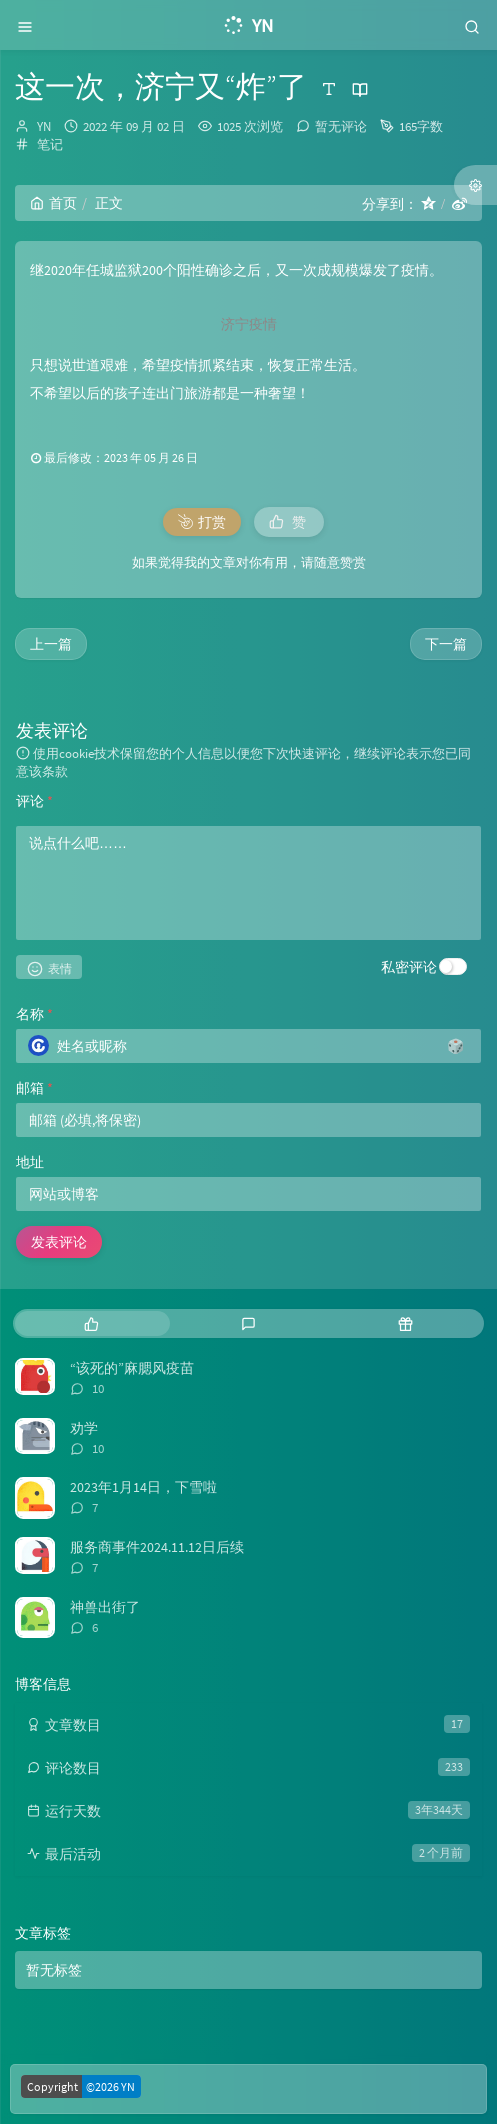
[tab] (91, 1323)
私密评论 (409, 967)
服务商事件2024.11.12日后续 (157, 1547)
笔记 (50, 144)
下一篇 (446, 644)
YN (44, 126)
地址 (30, 1162)
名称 (34, 1014)
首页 (53, 203)
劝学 (84, 1428)
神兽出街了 (105, 1607)
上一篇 (51, 644)
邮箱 (34, 1088)
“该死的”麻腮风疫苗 (132, 1368)
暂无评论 (341, 126)
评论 (34, 801)
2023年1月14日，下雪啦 (143, 1487)
